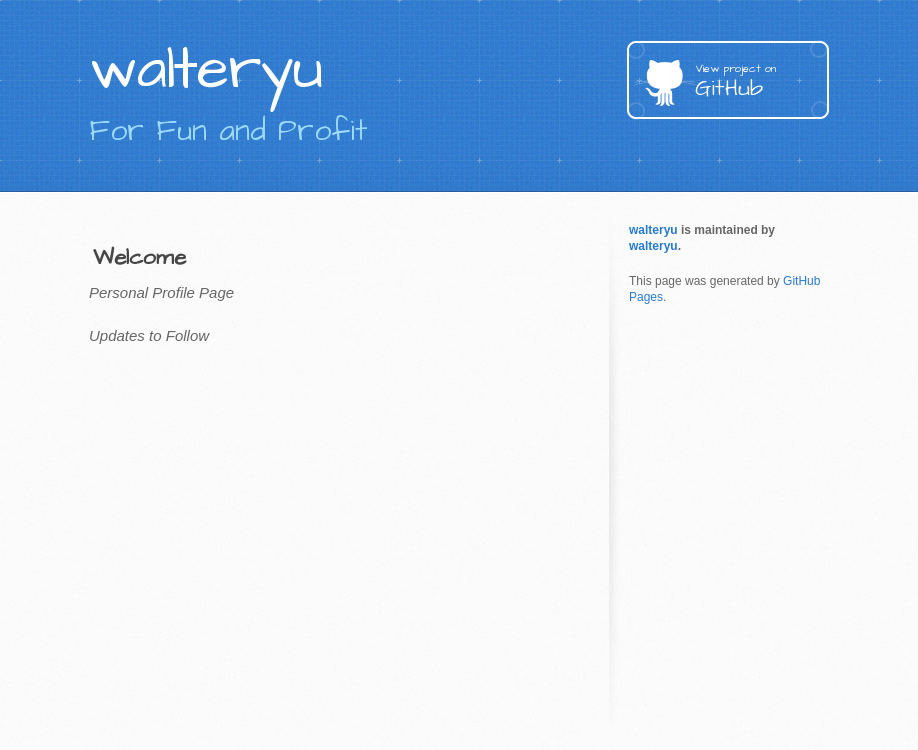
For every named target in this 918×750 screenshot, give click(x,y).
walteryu (653, 230)
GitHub (762, 82)
